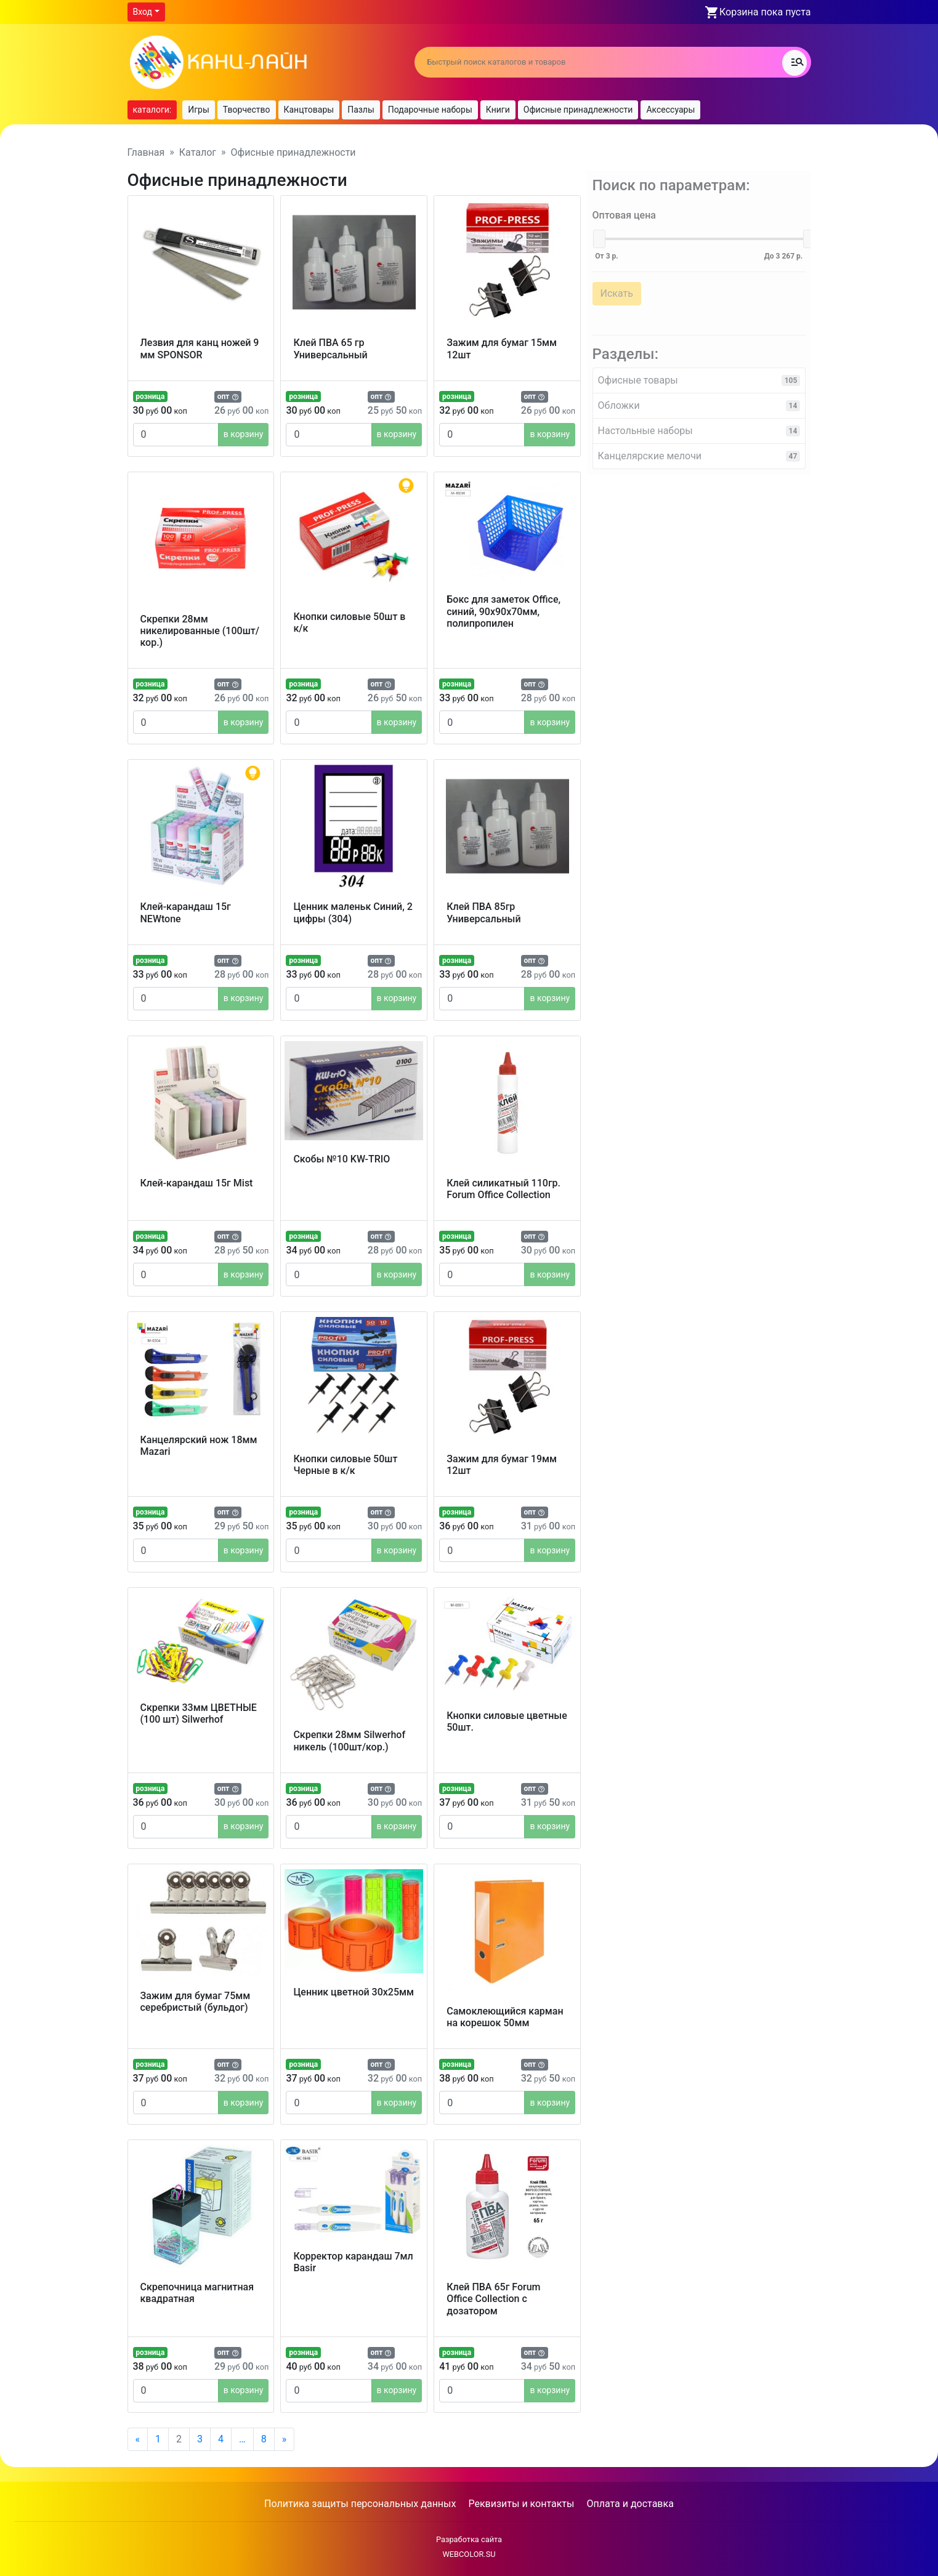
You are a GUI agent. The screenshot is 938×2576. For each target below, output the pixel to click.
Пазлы (360, 110)
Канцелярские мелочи (698, 450)
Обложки (698, 399)
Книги (498, 110)
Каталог (197, 152)
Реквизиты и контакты (521, 2504)
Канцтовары (309, 110)
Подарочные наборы (430, 110)
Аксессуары (670, 110)
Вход (142, 12)
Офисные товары (698, 374)
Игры (198, 110)
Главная (146, 152)
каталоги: (152, 110)
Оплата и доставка (629, 2504)
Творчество (246, 110)
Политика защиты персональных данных (360, 2504)
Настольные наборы (698, 424)
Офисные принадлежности (578, 110)
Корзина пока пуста (765, 12)
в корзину (244, 434)
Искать (611, 286)
